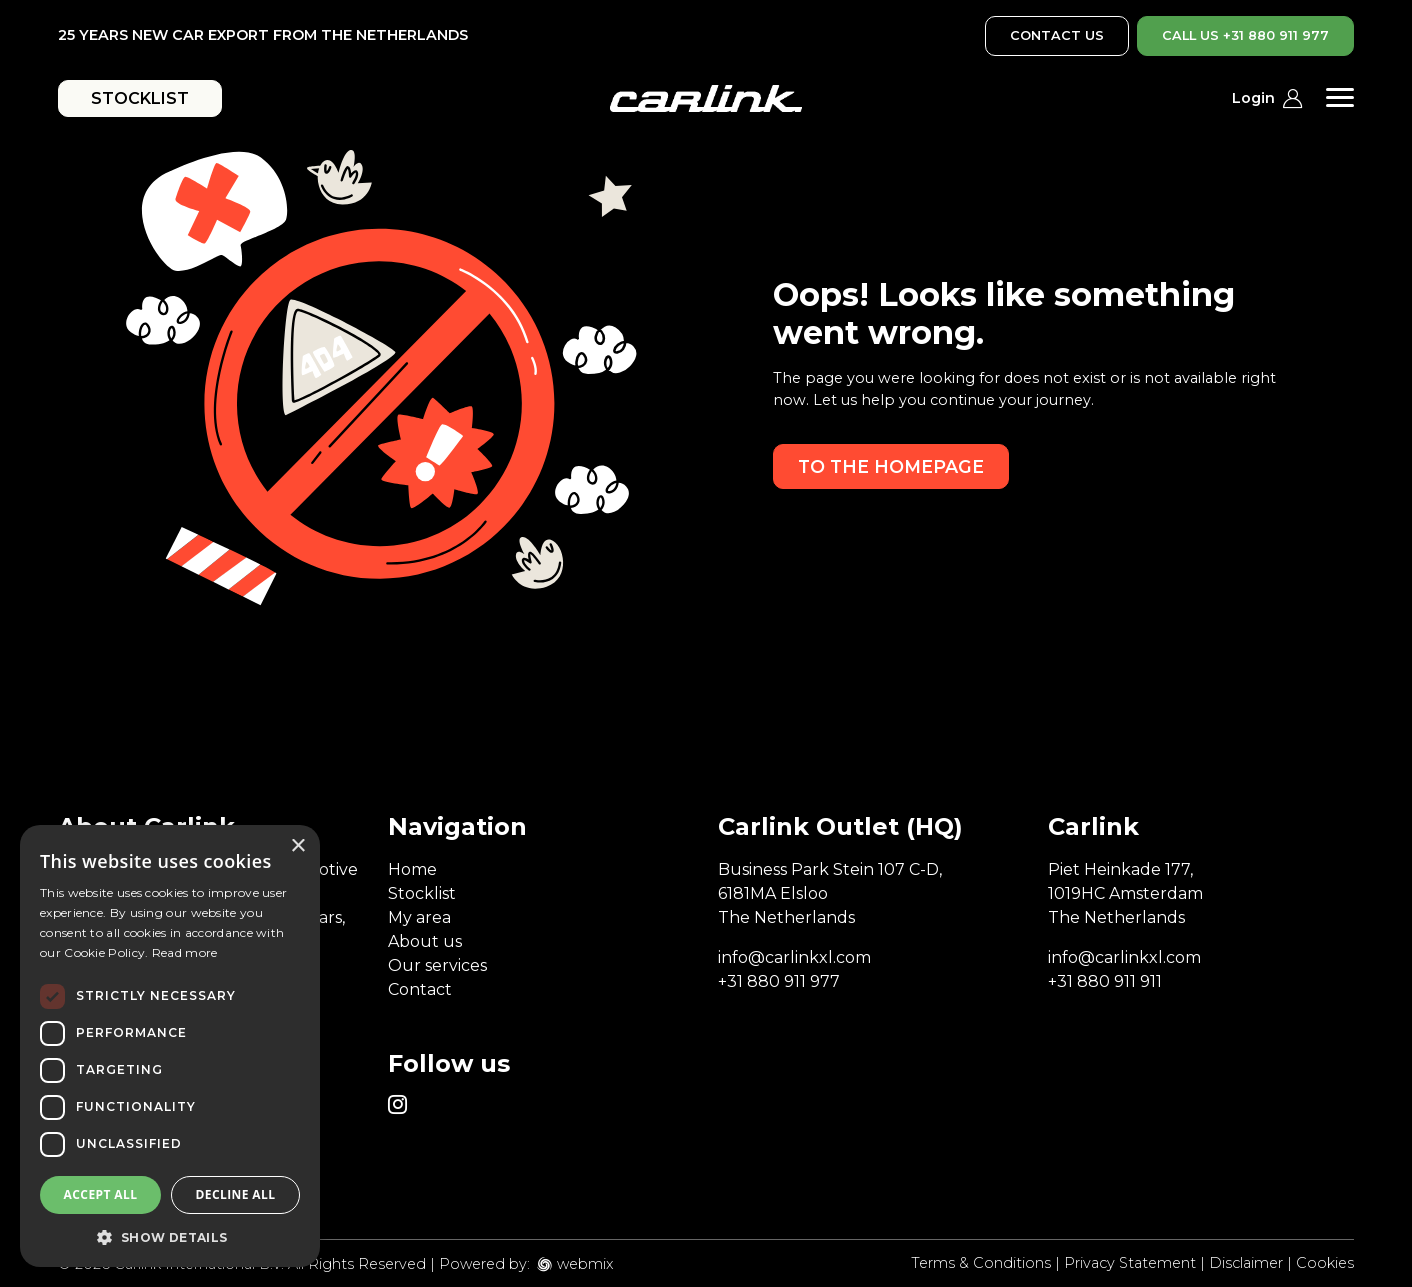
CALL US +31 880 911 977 (1245, 35)
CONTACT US (1057, 35)
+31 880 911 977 (779, 981)
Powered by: (484, 1264)
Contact (420, 989)
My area (419, 917)
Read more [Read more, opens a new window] (185, 952)
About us (425, 941)
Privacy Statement (1130, 1263)
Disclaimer (1246, 1263)
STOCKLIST (140, 98)
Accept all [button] (101, 1194)
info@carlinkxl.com (794, 957)
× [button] (297, 846)
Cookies (1325, 1263)
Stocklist (422, 893)
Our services (437, 965)
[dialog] (170, 1046)
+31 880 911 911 (1105, 981)
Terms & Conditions (981, 1263)
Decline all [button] (236, 1194)
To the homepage (891, 466)
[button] (170, 1237)
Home (412, 869)
